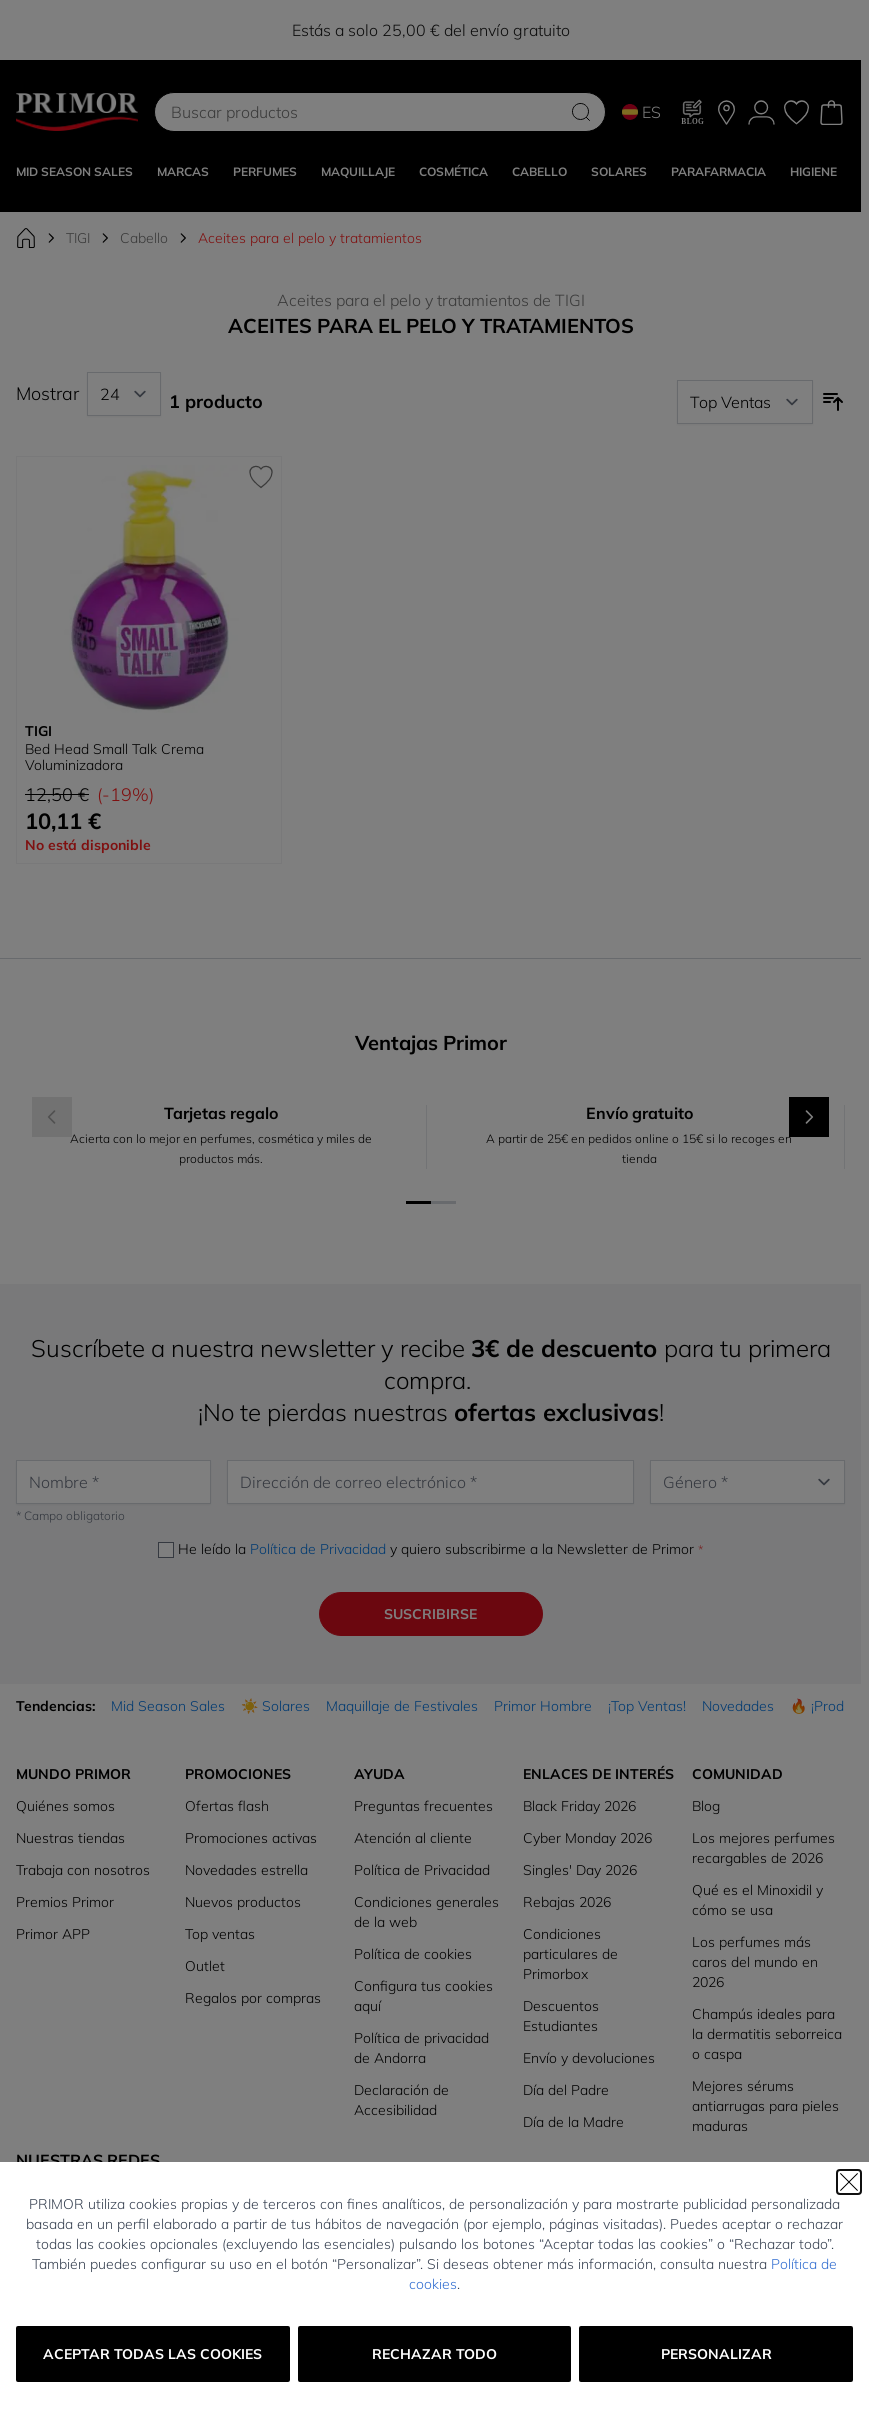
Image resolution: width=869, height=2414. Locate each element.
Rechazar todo (434, 2354)
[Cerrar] (849, 2182)
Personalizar (716, 2354)
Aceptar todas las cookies (152, 2354)
